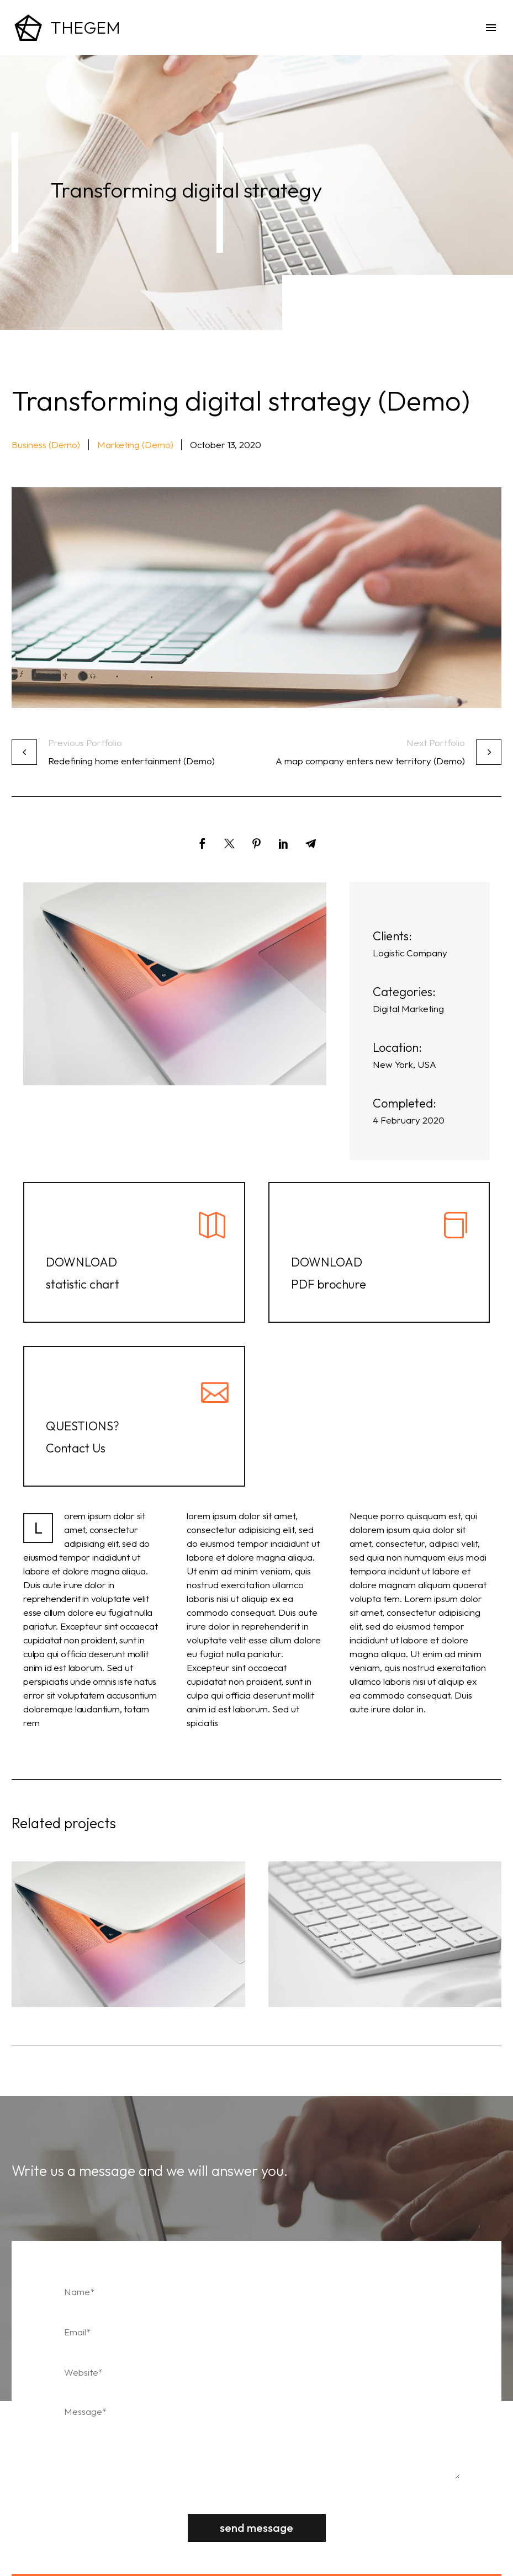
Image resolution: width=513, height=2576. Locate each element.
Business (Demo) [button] (46, 444)
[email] (256, 2331)
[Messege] (256, 2439)
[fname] (256, 2291)
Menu (491, 27)
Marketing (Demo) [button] (135, 444)
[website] (256, 2372)
